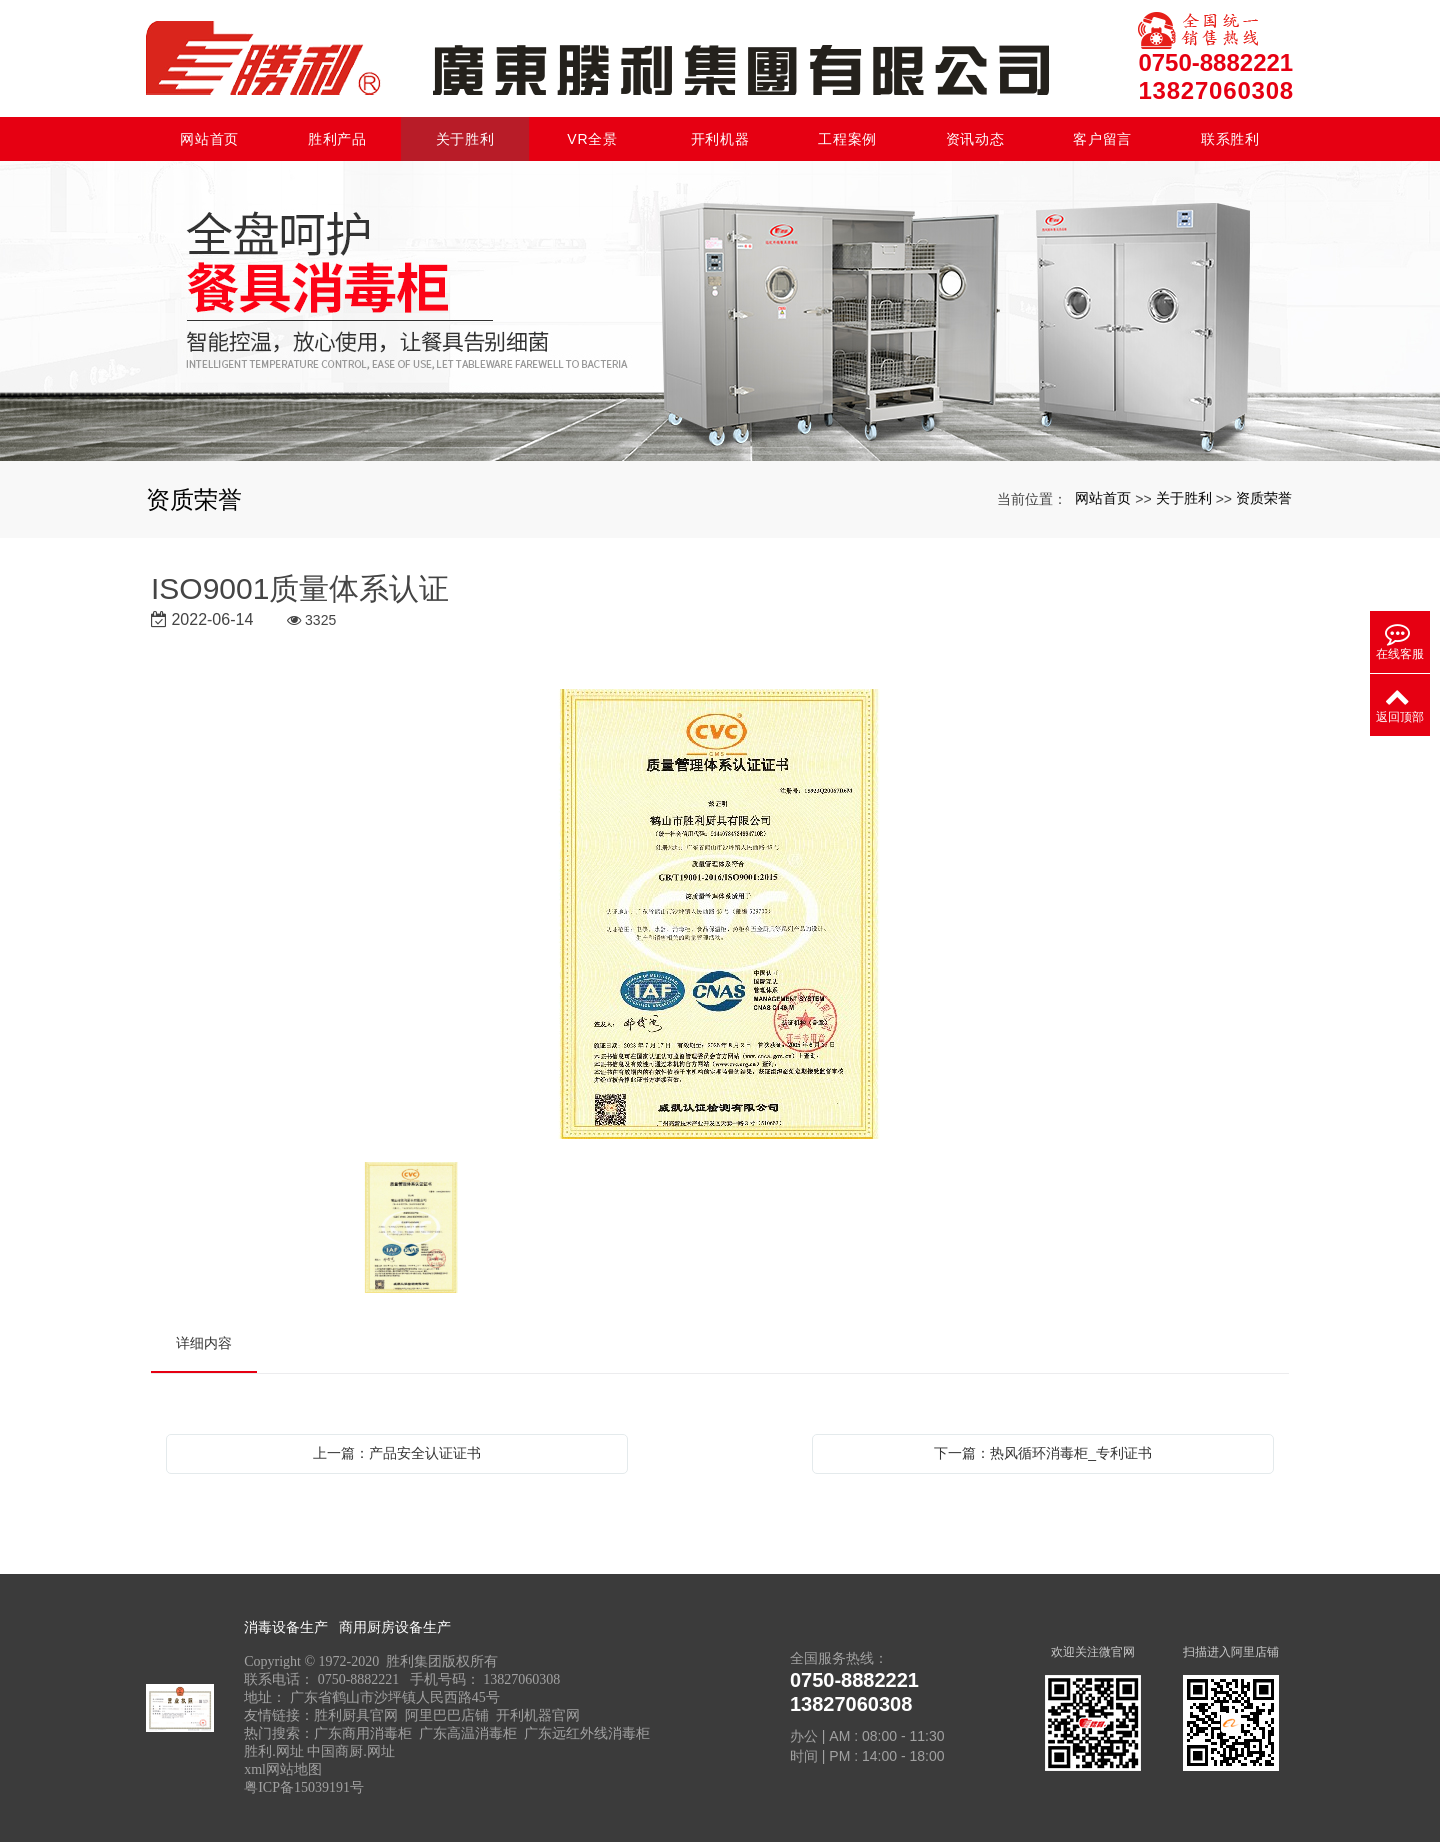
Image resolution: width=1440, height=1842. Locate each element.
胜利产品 (337, 139)
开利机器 (720, 139)
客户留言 (1102, 139)
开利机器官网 (538, 1715)
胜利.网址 (274, 1751)
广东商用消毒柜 (363, 1733)
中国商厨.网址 (351, 1751)
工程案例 (847, 139)
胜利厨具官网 (356, 1715)
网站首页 (209, 139)
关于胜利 (465, 139)
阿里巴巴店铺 (447, 1715)
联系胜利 (1230, 139)
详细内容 (204, 1343)
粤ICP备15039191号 (304, 1787)
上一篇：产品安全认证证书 (397, 1453)
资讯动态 (975, 139)
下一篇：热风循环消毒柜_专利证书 (1043, 1453)
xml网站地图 (283, 1769)
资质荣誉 (1264, 498)
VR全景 (592, 139)
